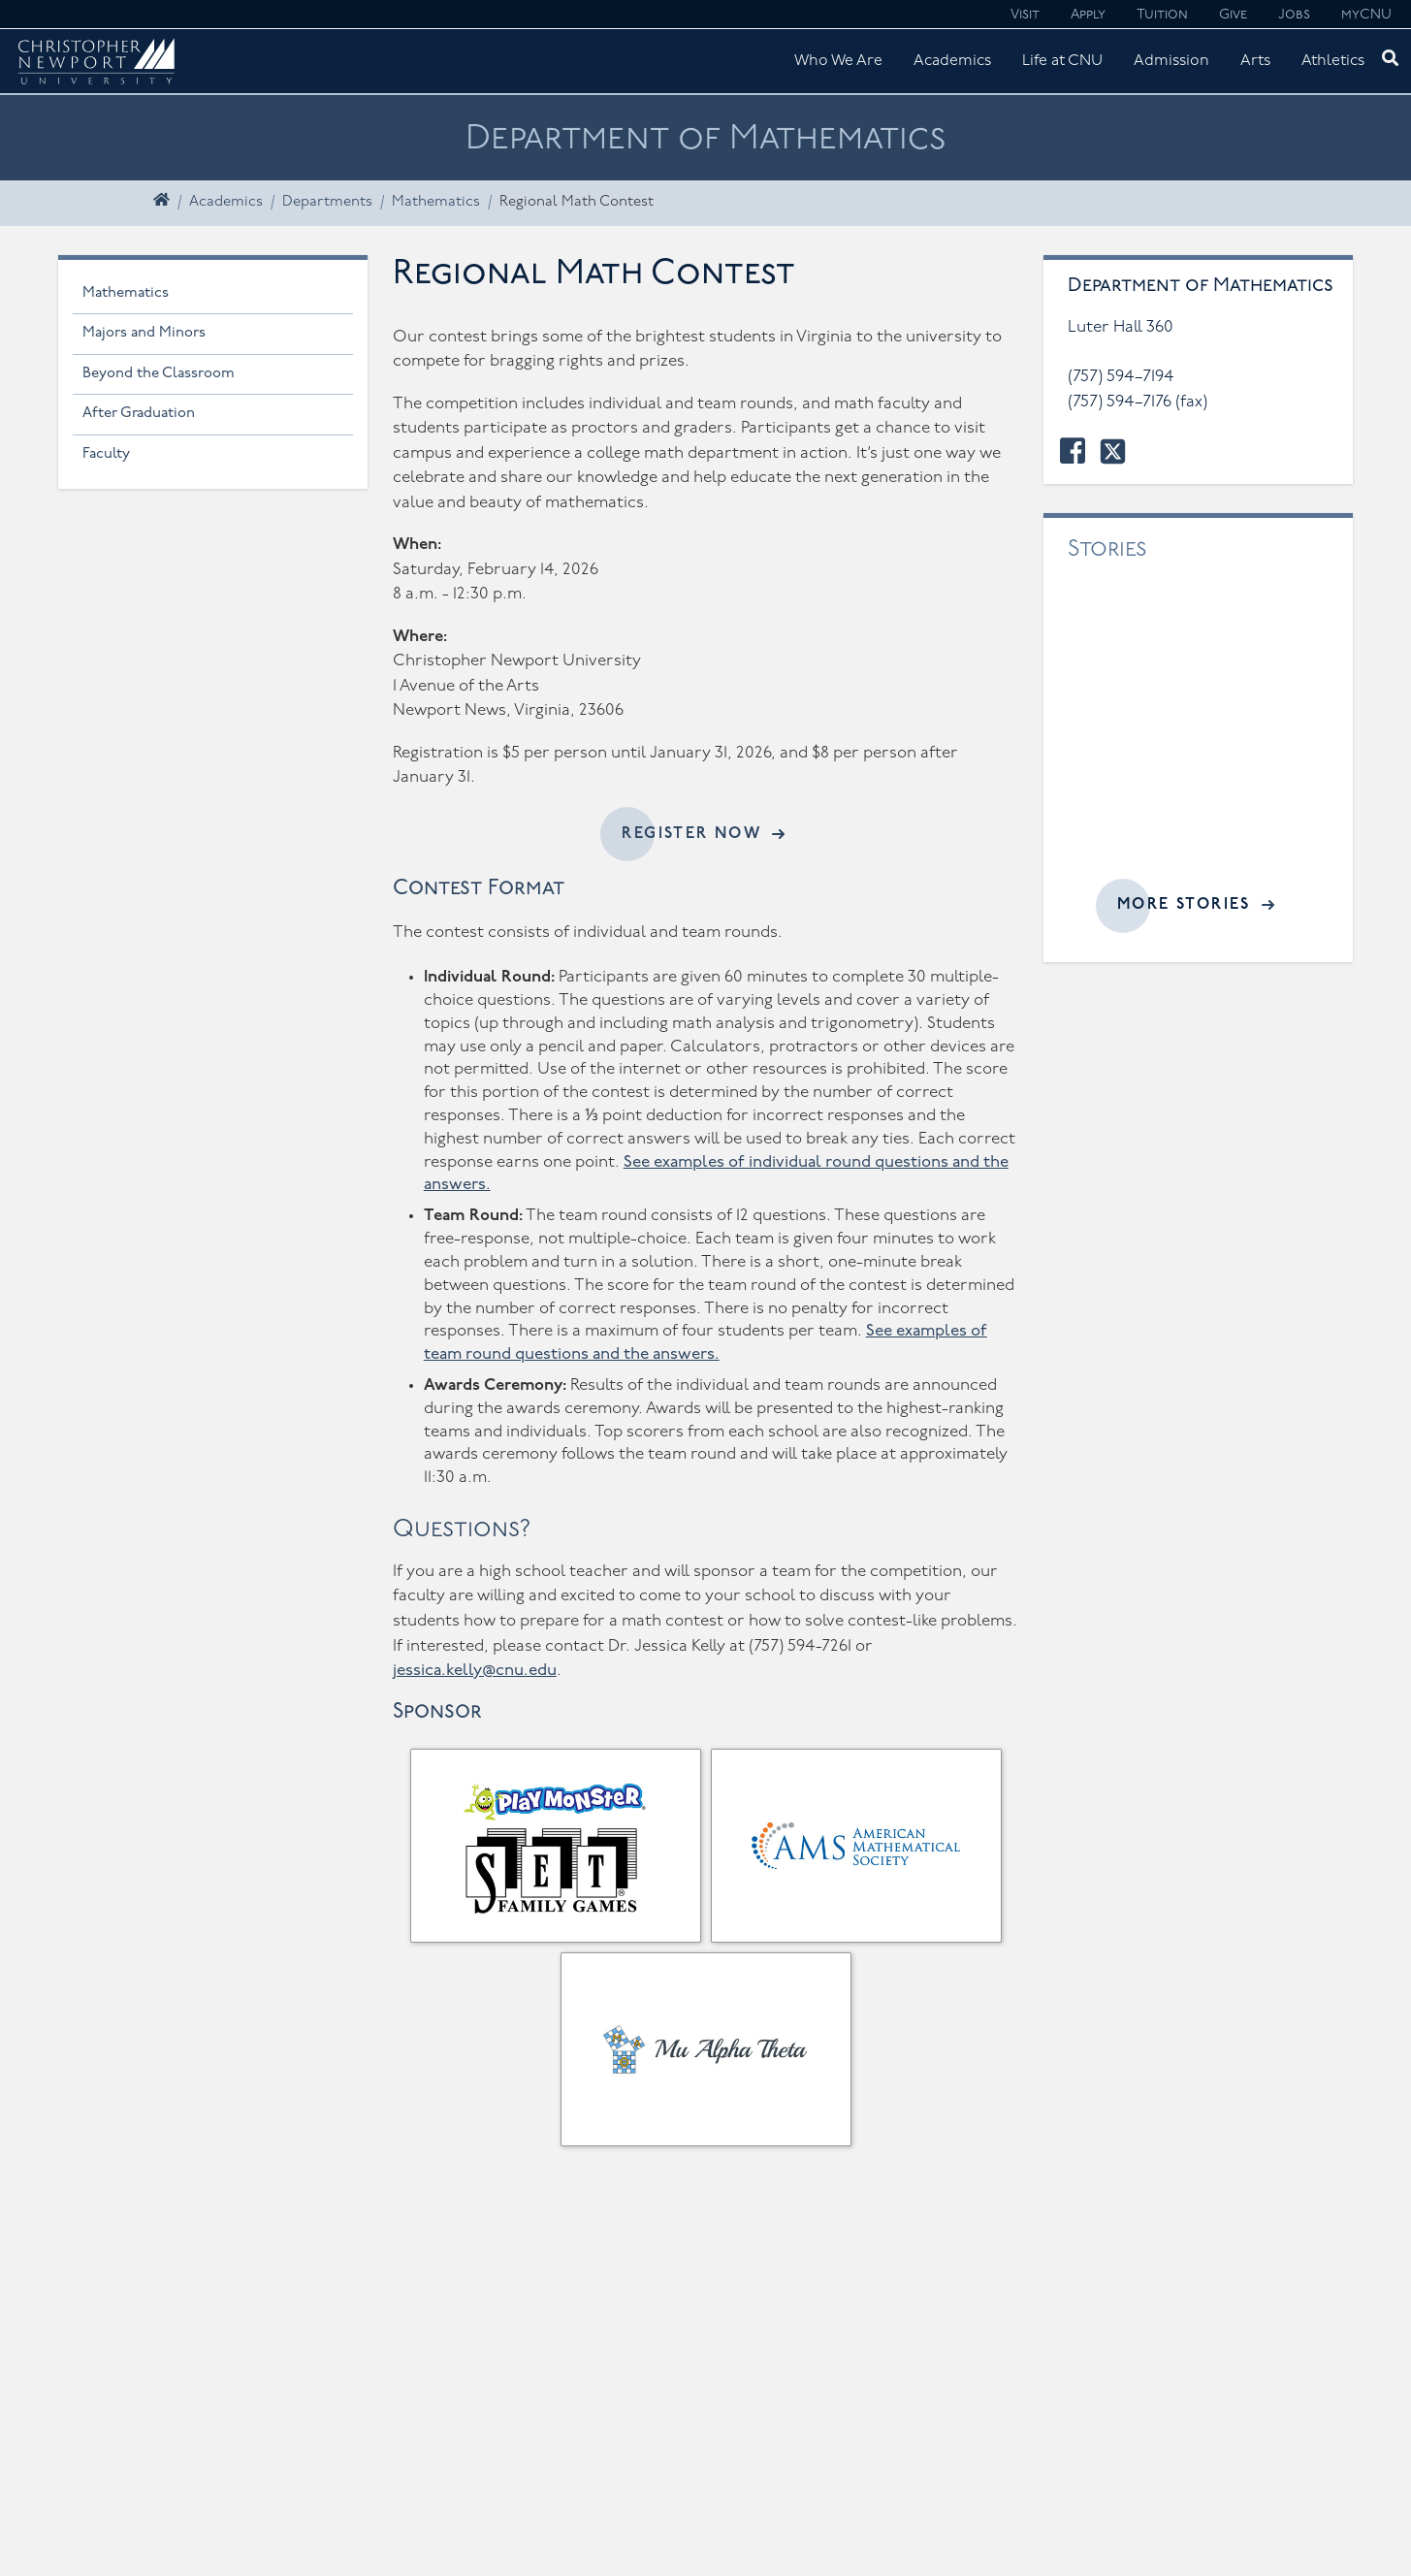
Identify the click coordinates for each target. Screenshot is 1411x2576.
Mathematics (436, 202)
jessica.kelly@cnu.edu (475, 1670)
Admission (1171, 61)
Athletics (1332, 61)
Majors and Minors (144, 333)
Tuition (1162, 15)
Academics (952, 61)
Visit (1025, 15)
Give (1233, 15)
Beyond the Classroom (158, 374)
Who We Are (838, 61)
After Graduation (138, 413)
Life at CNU (1062, 61)
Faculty (106, 454)
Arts (1255, 61)
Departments (327, 202)
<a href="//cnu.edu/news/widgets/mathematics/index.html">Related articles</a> (1198, 734)
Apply (1088, 15)
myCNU (1366, 15)
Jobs (1294, 15)
